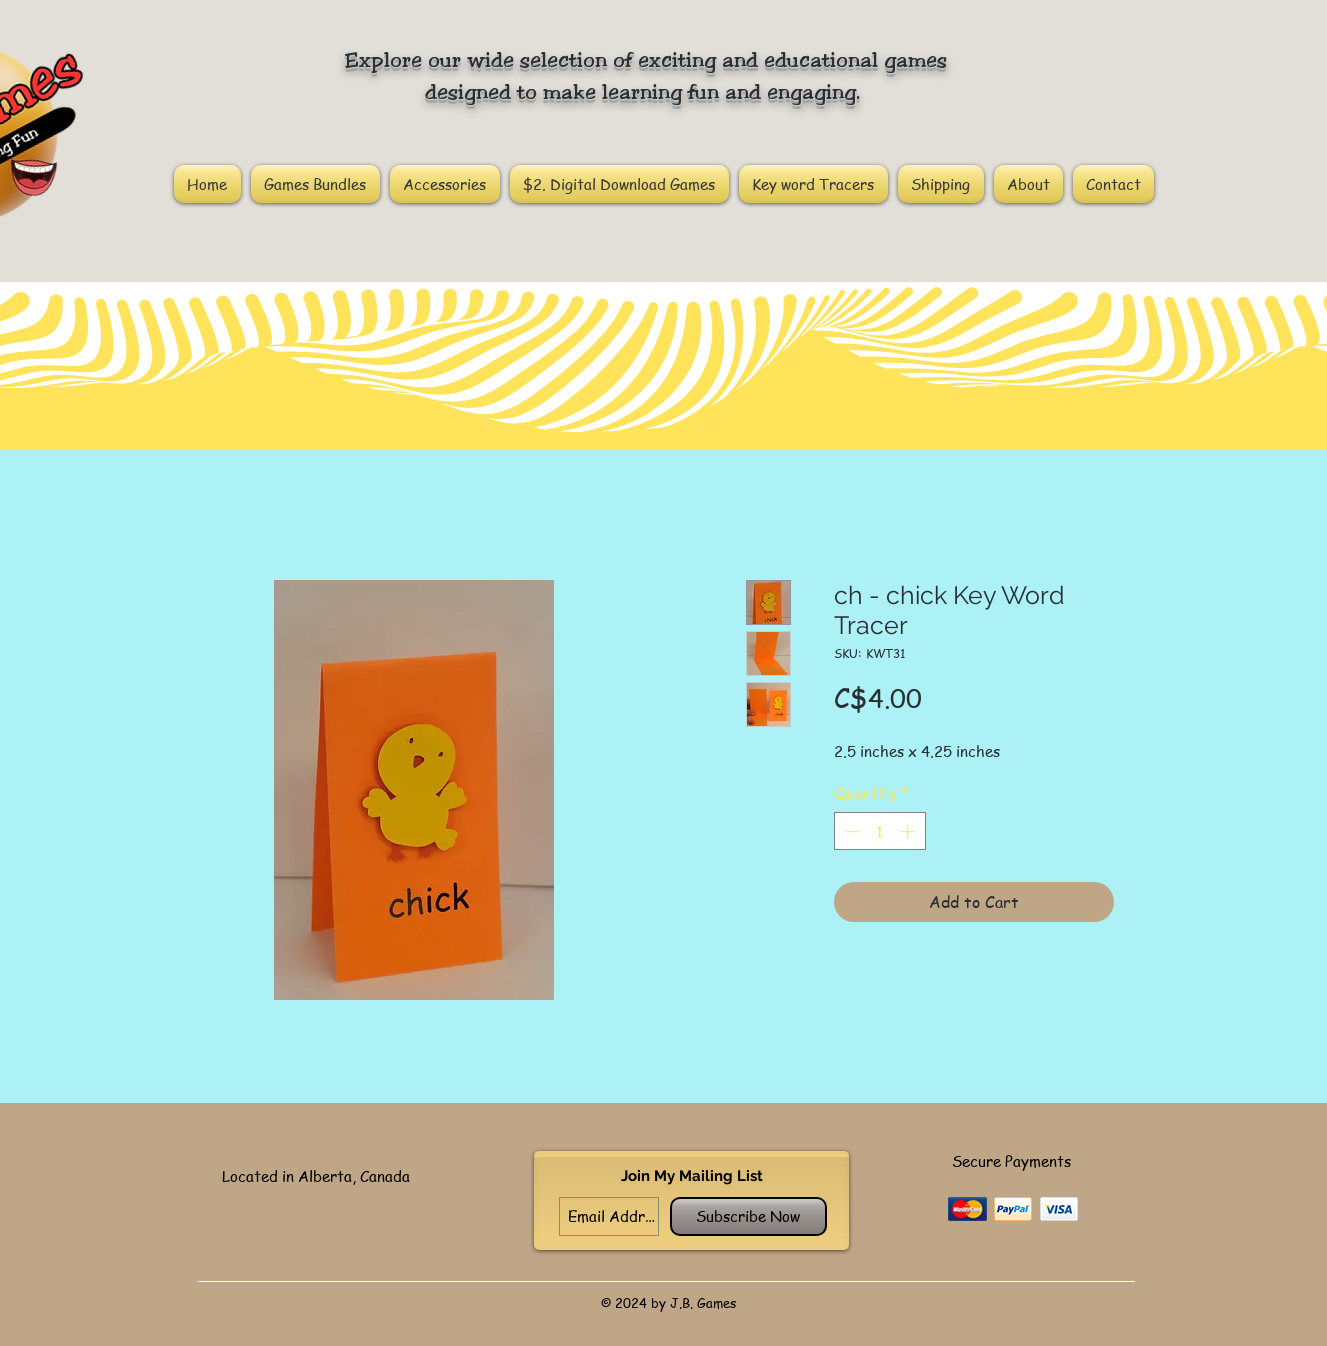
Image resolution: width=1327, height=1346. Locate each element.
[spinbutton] (879, 831)
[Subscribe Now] (748, 1216)
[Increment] (909, 831)
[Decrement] (850, 831)
